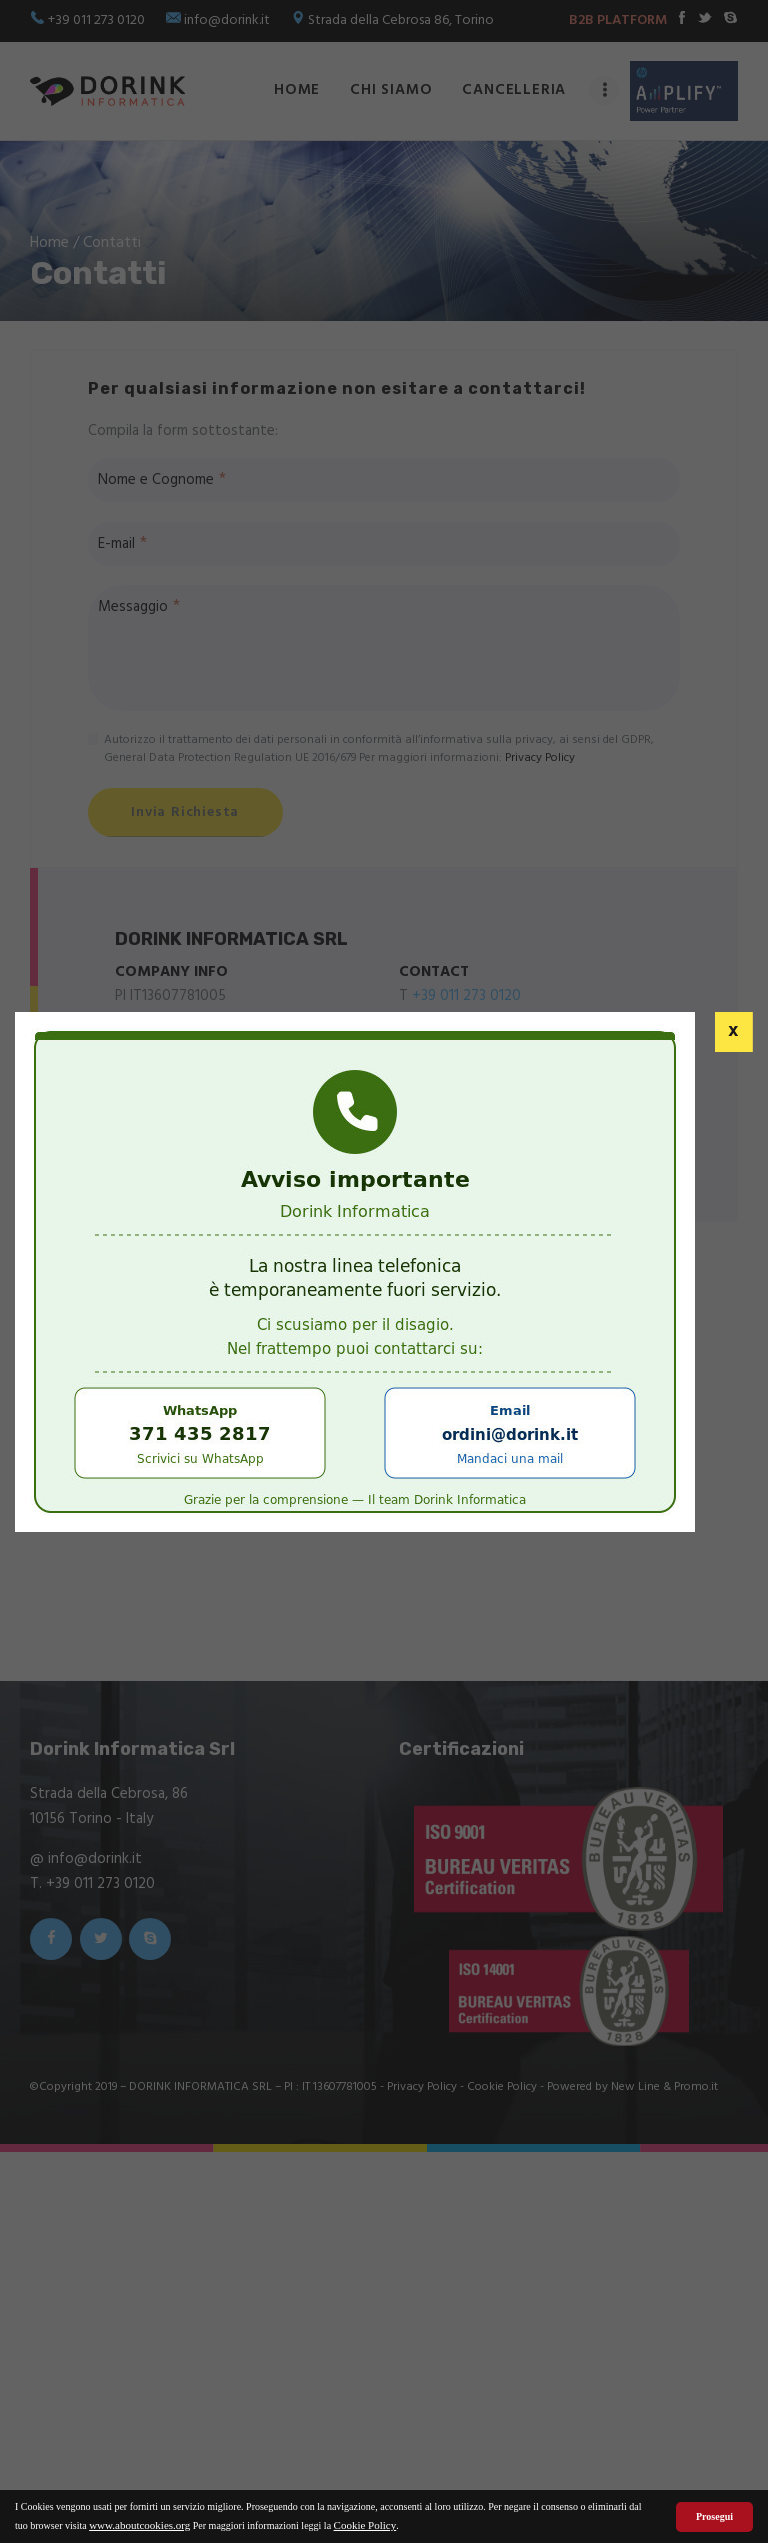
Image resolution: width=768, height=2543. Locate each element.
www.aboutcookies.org (139, 2525)
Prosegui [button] (714, 2516)
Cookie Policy (365, 2525)
